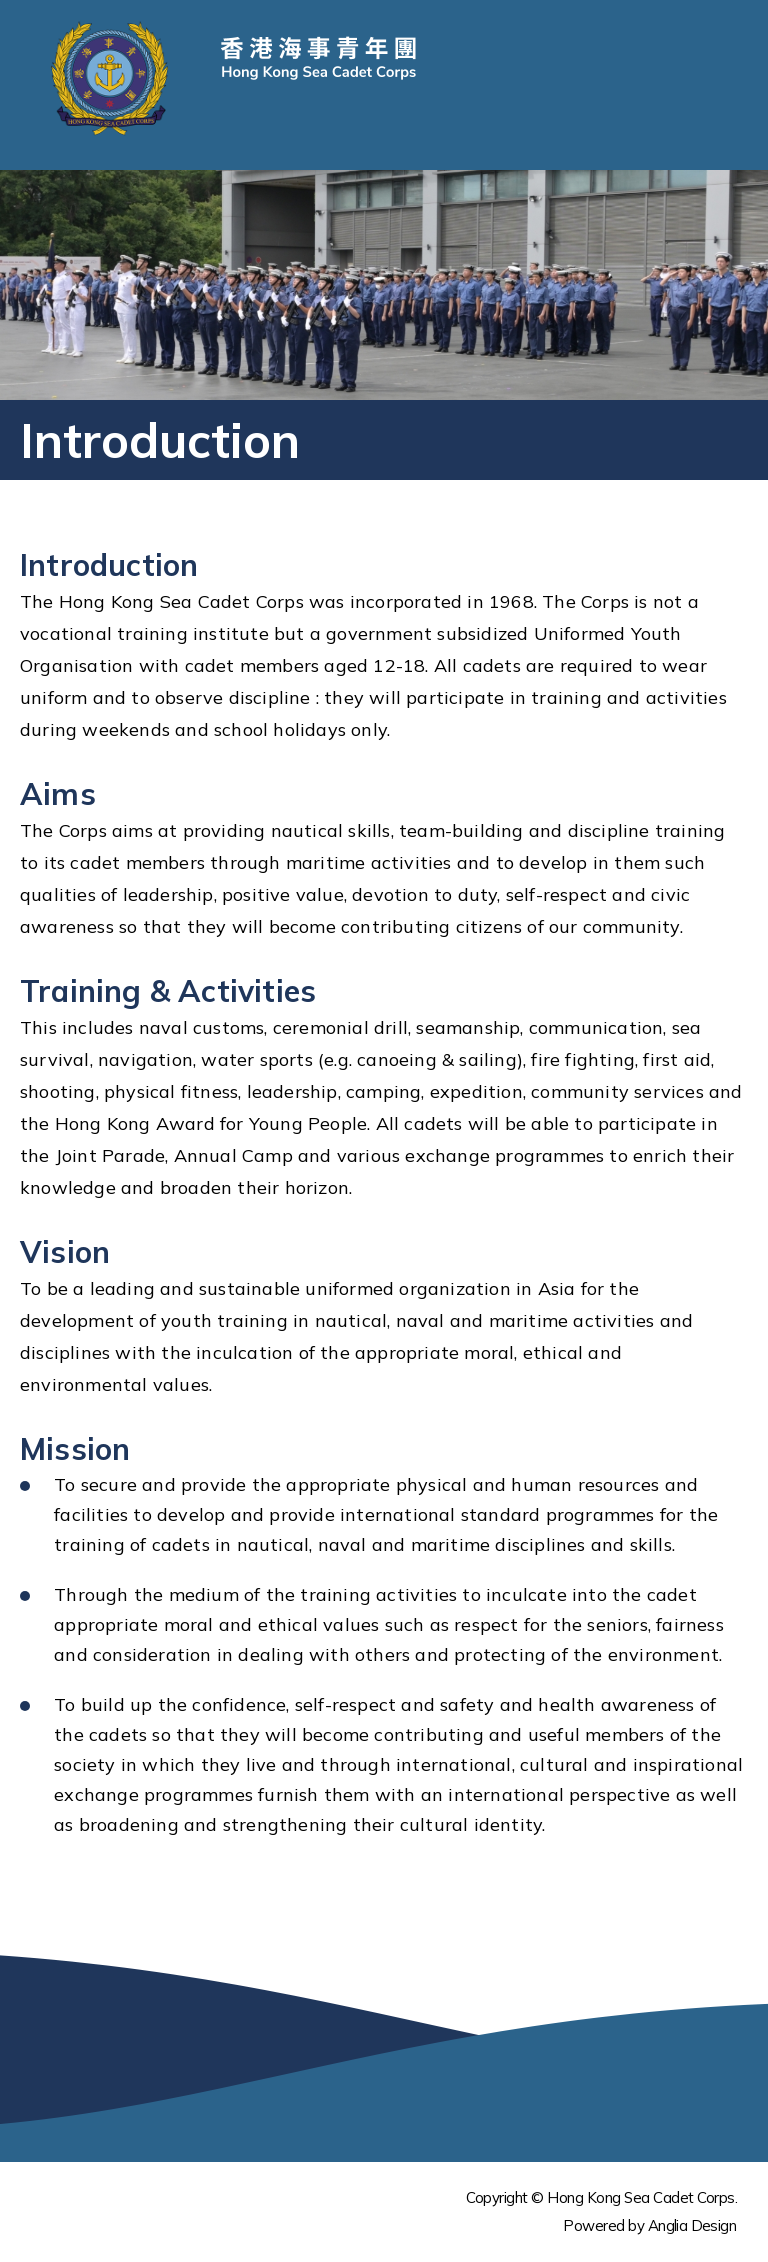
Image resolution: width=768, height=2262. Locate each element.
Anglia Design (692, 2225)
